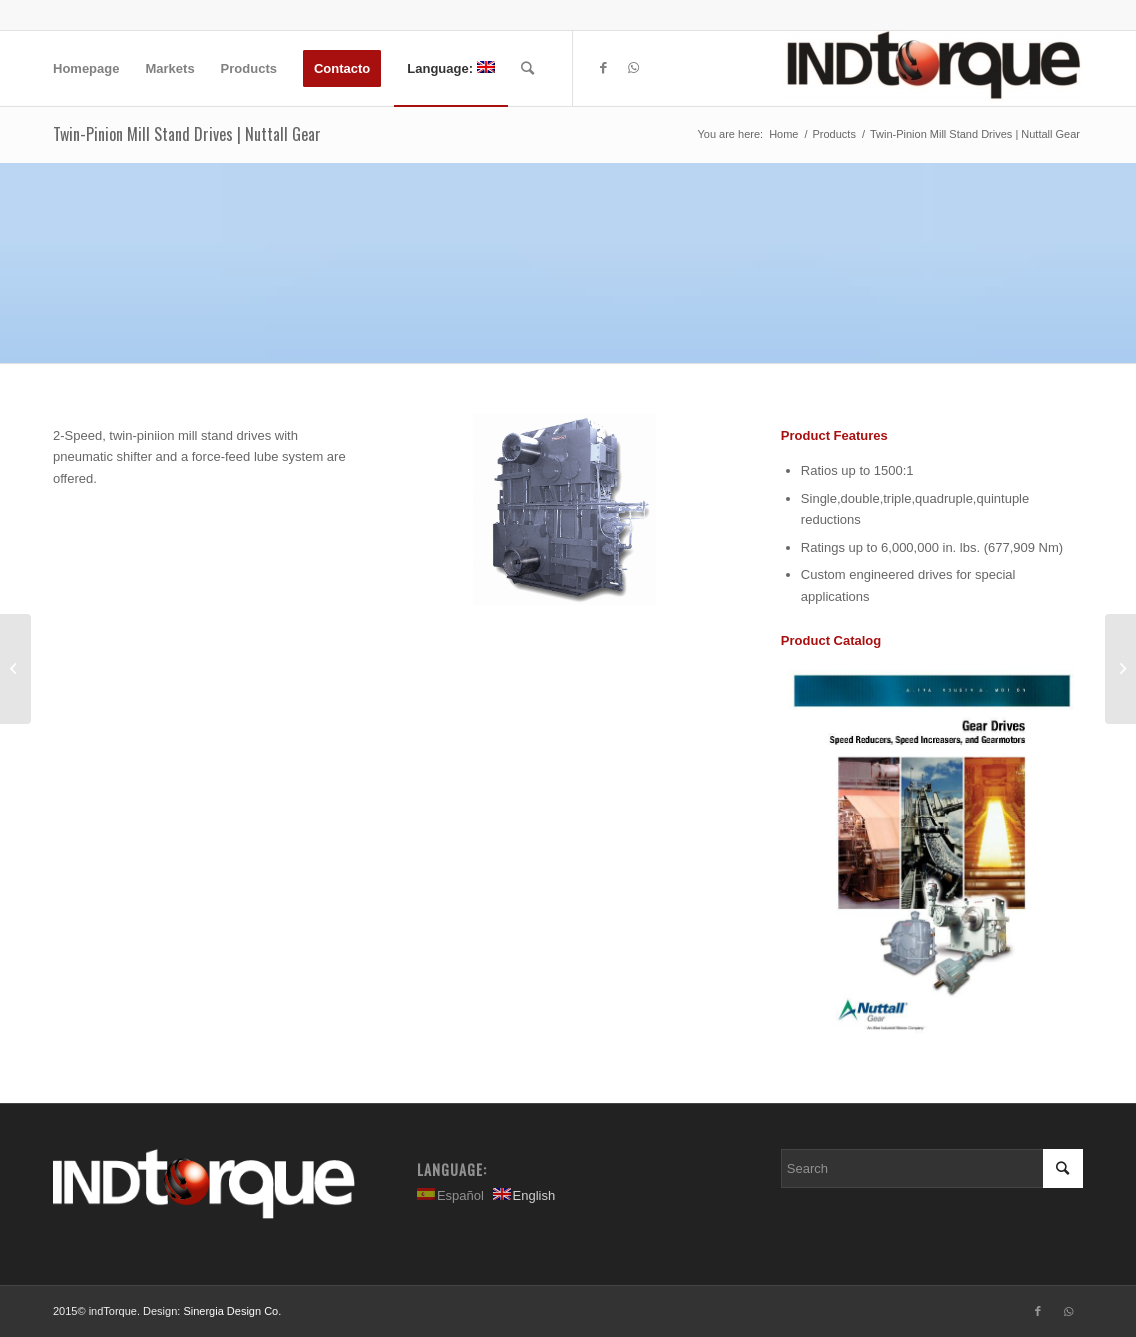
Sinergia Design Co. (232, 1311)
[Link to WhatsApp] (634, 68)
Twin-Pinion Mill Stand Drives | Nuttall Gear (187, 134)
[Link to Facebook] (604, 68)
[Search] (527, 68)
